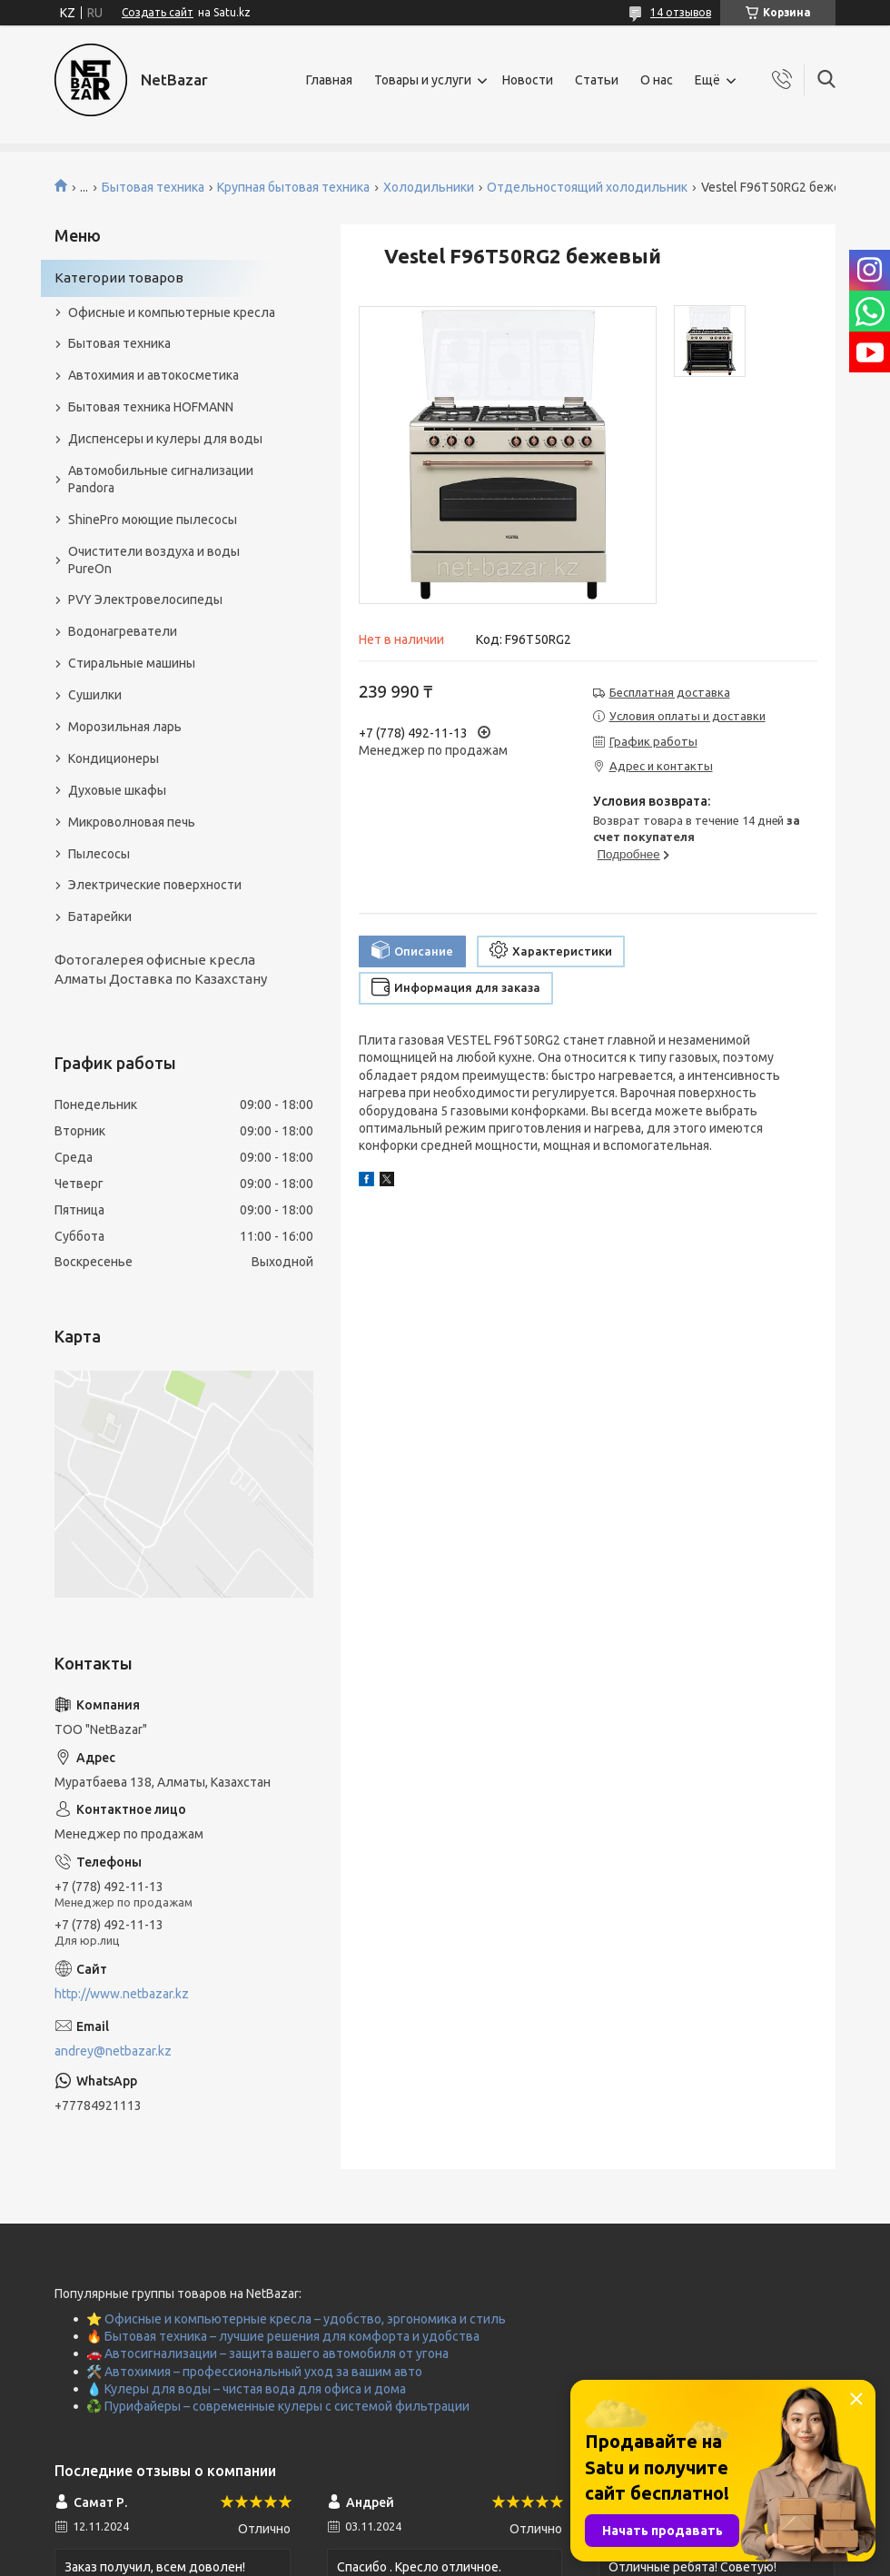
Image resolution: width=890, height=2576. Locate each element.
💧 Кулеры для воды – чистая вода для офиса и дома (246, 2389)
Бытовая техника (153, 187)
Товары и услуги (422, 80)
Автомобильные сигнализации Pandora (160, 479)
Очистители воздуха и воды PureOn (154, 560)
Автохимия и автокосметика (153, 375)
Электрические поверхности (155, 884)
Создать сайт (157, 12)
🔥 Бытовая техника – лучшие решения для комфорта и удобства (283, 2336)
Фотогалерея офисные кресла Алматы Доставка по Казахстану (160, 969)
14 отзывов (680, 12)
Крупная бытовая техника (293, 187)
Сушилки (95, 695)
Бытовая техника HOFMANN (150, 407)
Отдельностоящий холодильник (587, 187)
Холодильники (428, 187)
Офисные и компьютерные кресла (171, 312)
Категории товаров (118, 277)
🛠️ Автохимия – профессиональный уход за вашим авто (254, 2371)
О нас (656, 80)
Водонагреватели (122, 631)
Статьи (596, 80)
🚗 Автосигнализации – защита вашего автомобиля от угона (267, 2353)
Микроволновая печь (131, 822)
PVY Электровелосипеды (145, 599)
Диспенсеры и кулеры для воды (165, 438)
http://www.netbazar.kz (121, 1993)
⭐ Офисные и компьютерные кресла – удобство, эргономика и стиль (296, 2319)
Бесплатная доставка (669, 692)
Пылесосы (99, 854)
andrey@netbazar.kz (113, 2051)
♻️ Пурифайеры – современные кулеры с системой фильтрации (278, 2406)
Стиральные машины (131, 663)
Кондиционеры (113, 758)
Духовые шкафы (117, 790)
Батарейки (100, 916)
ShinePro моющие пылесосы (152, 519)
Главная (329, 80)
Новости (527, 80)
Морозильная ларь (125, 726)
